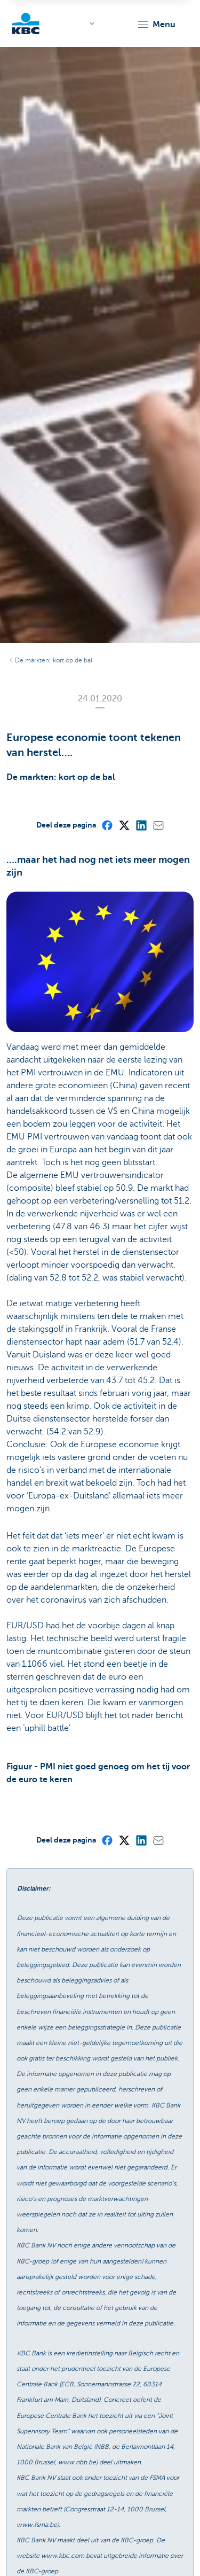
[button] (156, 25)
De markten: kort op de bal (53, 660)
